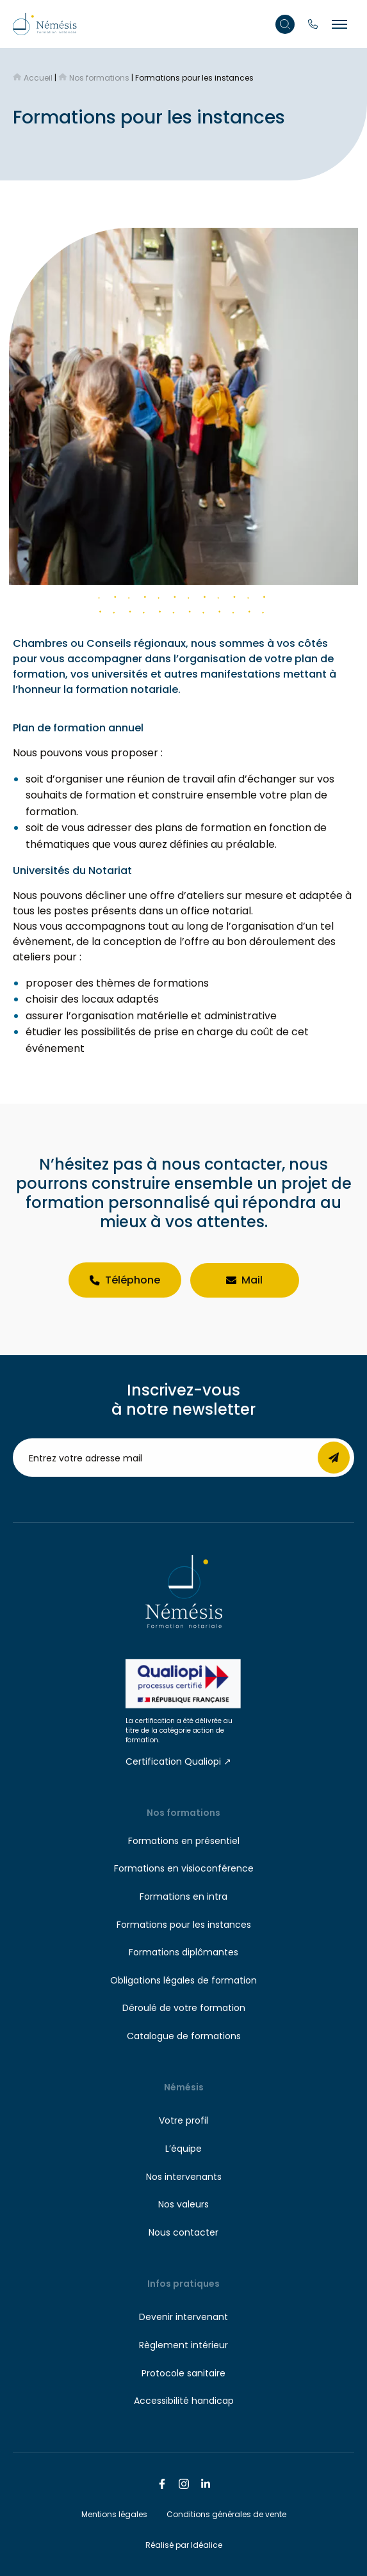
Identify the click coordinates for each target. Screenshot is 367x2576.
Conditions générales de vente (226, 2514)
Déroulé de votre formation (183, 2007)
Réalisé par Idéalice (183, 2545)
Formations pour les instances (184, 1924)
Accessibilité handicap (184, 2400)
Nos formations (183, 1812)
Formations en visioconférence (184, 1868)
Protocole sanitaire (183, 2373)
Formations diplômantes (183, 1952)
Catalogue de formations (184, 2036)
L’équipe (183, 2148)
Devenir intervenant (183, 2316)
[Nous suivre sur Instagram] (184, 2484)
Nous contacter (183, 2232)
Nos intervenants (184, 2176)
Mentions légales (114, 2514)
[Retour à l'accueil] (45, 23)
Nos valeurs (183, 2204)
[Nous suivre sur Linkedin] (205, 2484)
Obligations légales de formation (183, 1980)
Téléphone (125, 1280)
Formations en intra (183, 1896)
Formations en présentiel (184, 1840)
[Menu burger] (339, 24)
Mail (244, 1280)
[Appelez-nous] (313, 24)
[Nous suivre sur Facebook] (162, 2484)
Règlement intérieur (183, 2345)
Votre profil (183, 2120)
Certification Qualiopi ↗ (178, 1761)
